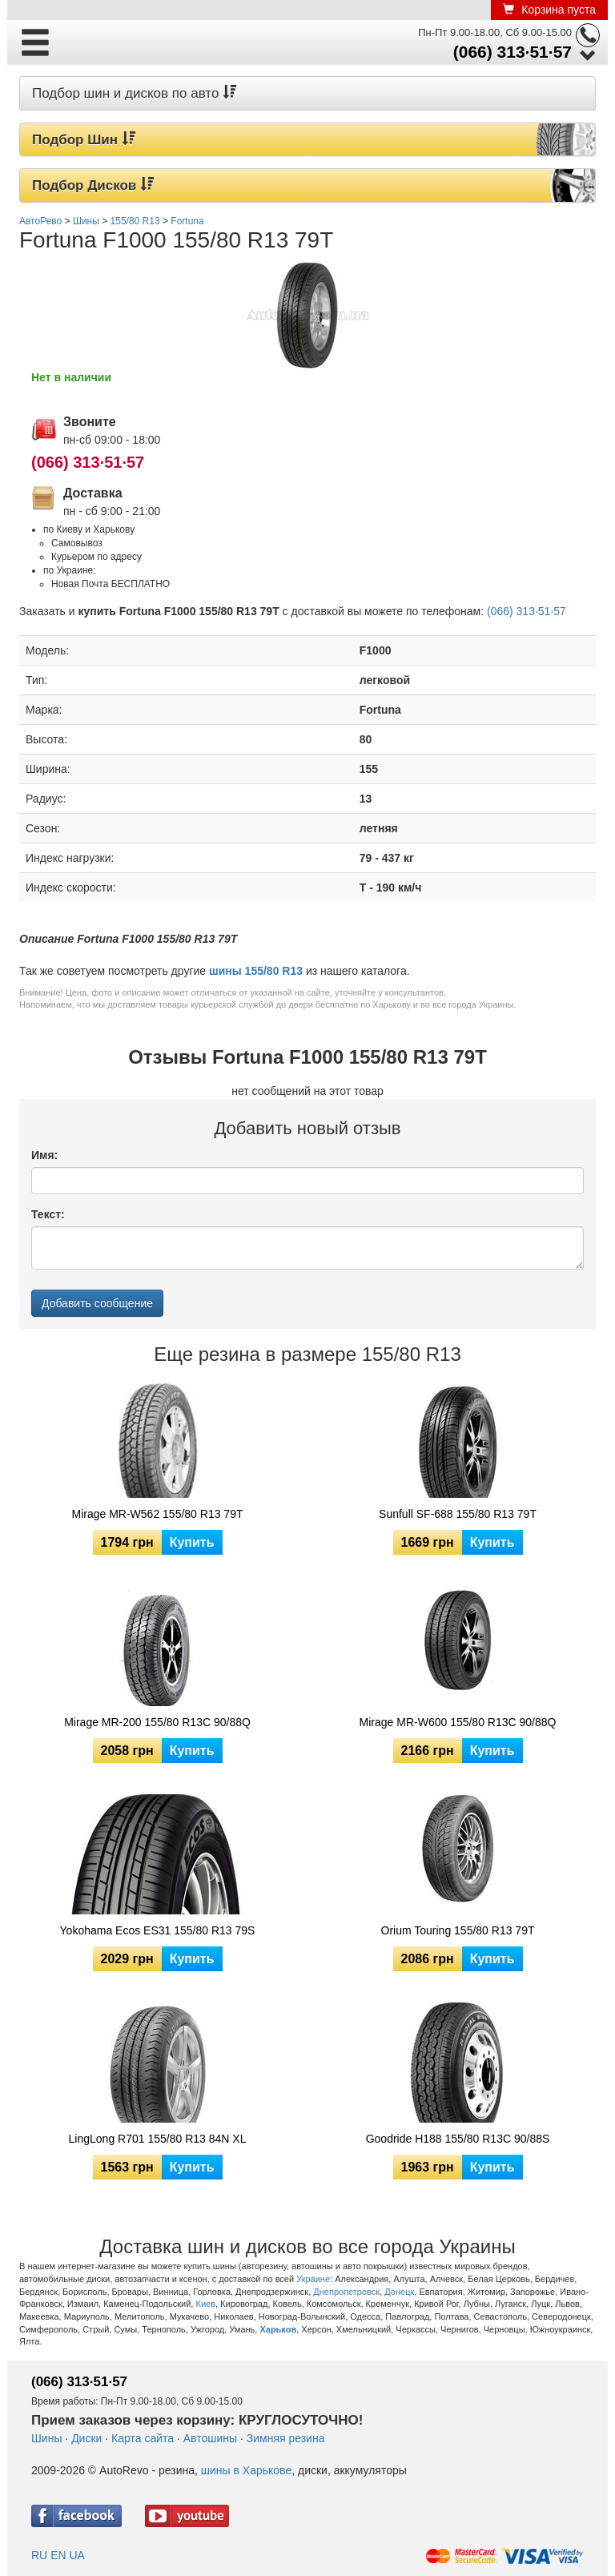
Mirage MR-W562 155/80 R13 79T (157, 1513)
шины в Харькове (246, 2470)
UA (76, 2555)
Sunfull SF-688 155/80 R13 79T (458, 1513)
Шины (46, 2438)
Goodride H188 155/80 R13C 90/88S (458, 2138)
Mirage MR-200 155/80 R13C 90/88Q (157, 1722)
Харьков (277, 2329)
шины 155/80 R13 (256, 970)
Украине (313, 2279)
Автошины (210, 2438)
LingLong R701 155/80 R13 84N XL (158, 2138)
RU (39, 2555)
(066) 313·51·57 (512, 51)
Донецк (399, 2291)
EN (58, 2555)
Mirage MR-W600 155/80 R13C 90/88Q (458, 1722)
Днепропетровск (346, 2291)
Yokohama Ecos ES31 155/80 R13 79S (157, 1930)
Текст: (48, 1214)
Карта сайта (142, 2438)
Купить (192, 1542)
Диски (86, 2438)
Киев (205, 2303)
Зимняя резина (286, 2438)
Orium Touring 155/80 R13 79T (458, 1930)
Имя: (44, 1155)
